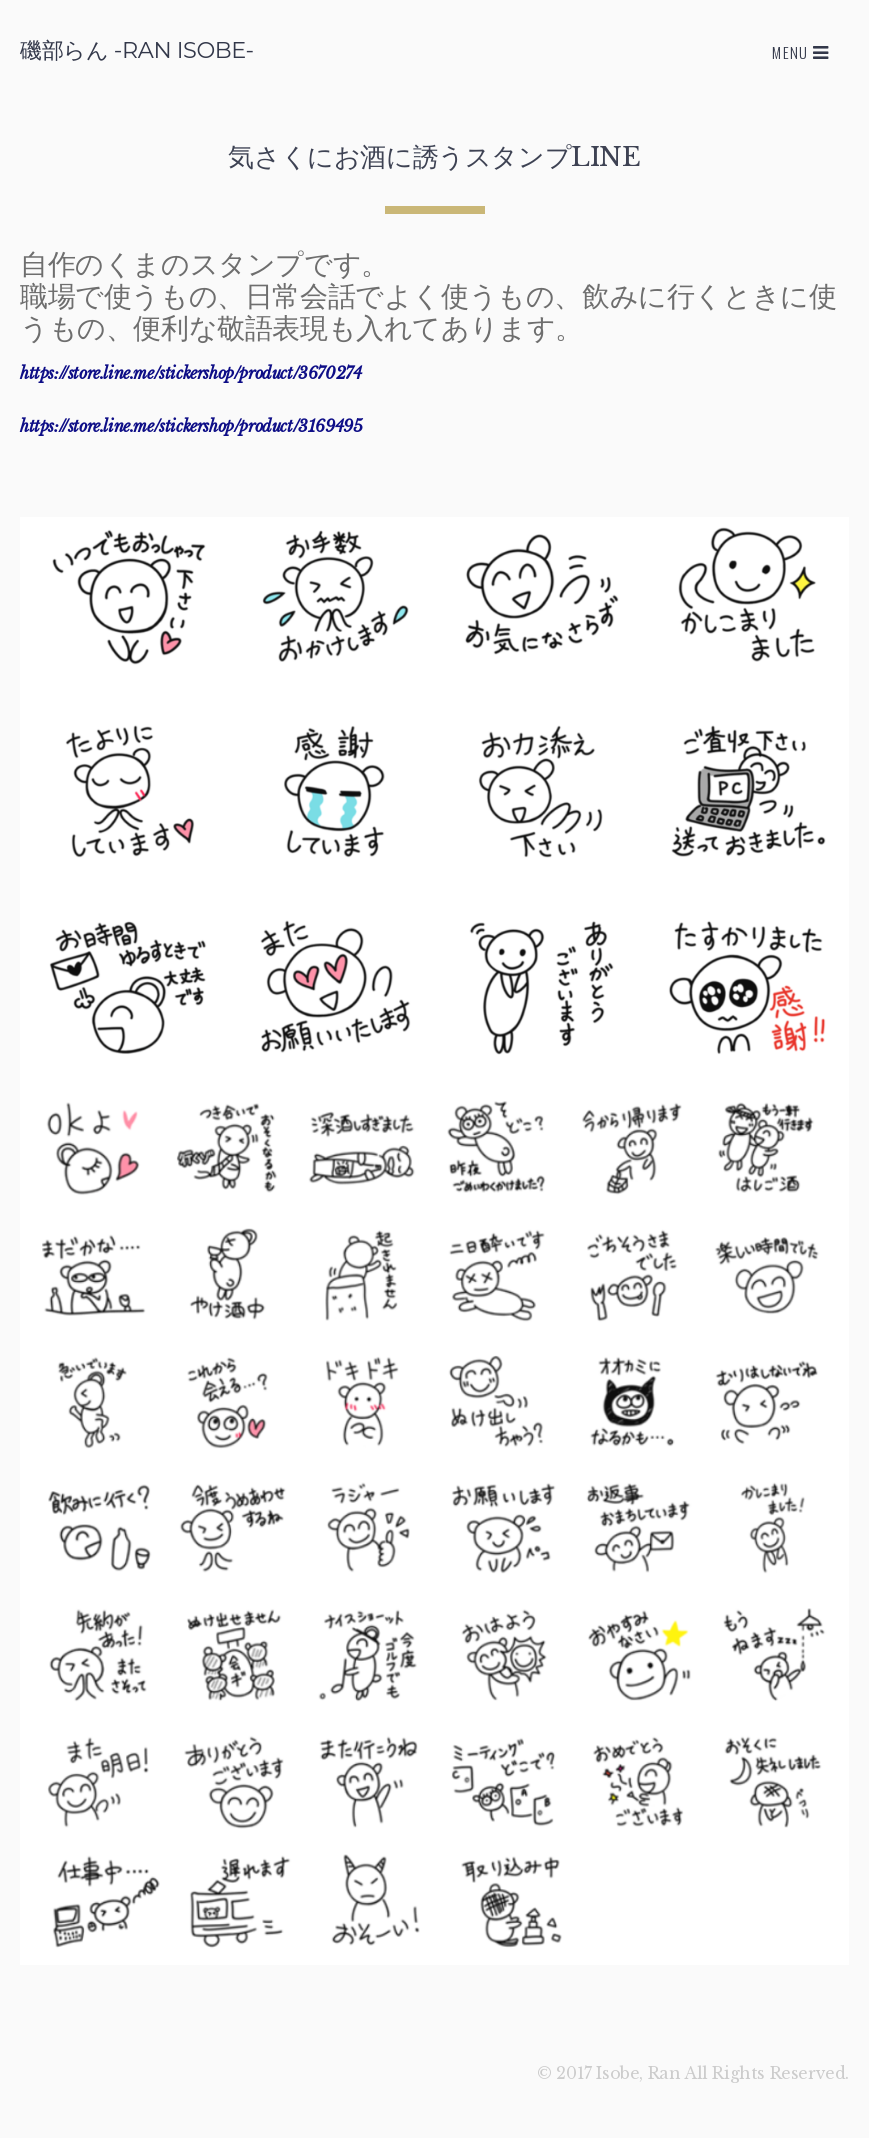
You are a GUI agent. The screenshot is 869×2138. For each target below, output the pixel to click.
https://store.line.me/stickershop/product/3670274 (190, 373)
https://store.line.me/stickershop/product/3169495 (191, 426)
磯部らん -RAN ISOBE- (137, 50)
